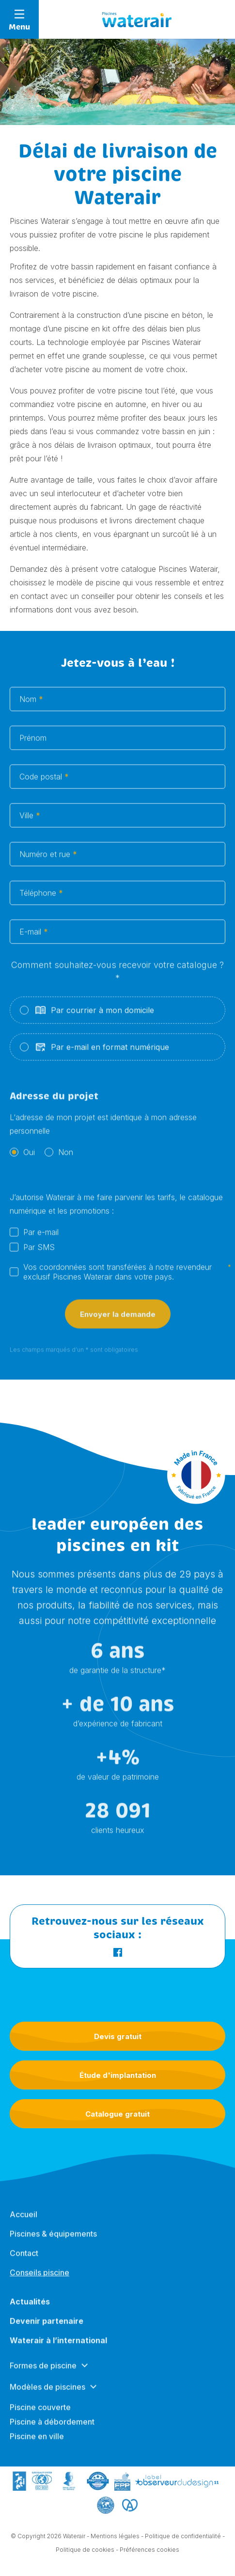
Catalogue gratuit (117, 2114)
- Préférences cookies (147, 2555)
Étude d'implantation (117, 2075)
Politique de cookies (85, 2555)
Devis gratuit (117, 2036)
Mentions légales (115, 2541)
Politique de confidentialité (183, 2541)
